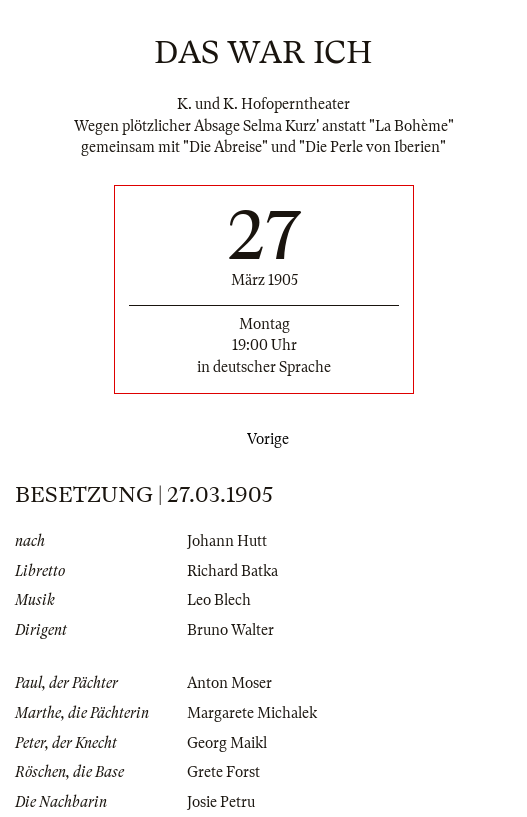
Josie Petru (221, 802)
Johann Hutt (227, 541)
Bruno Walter (230, 630)
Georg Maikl (227, 743)
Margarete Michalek (252, 713)
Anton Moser (229, 683)
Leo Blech (219, 600)
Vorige (264, 439)
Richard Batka (232, 571)
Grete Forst (223, 772)
